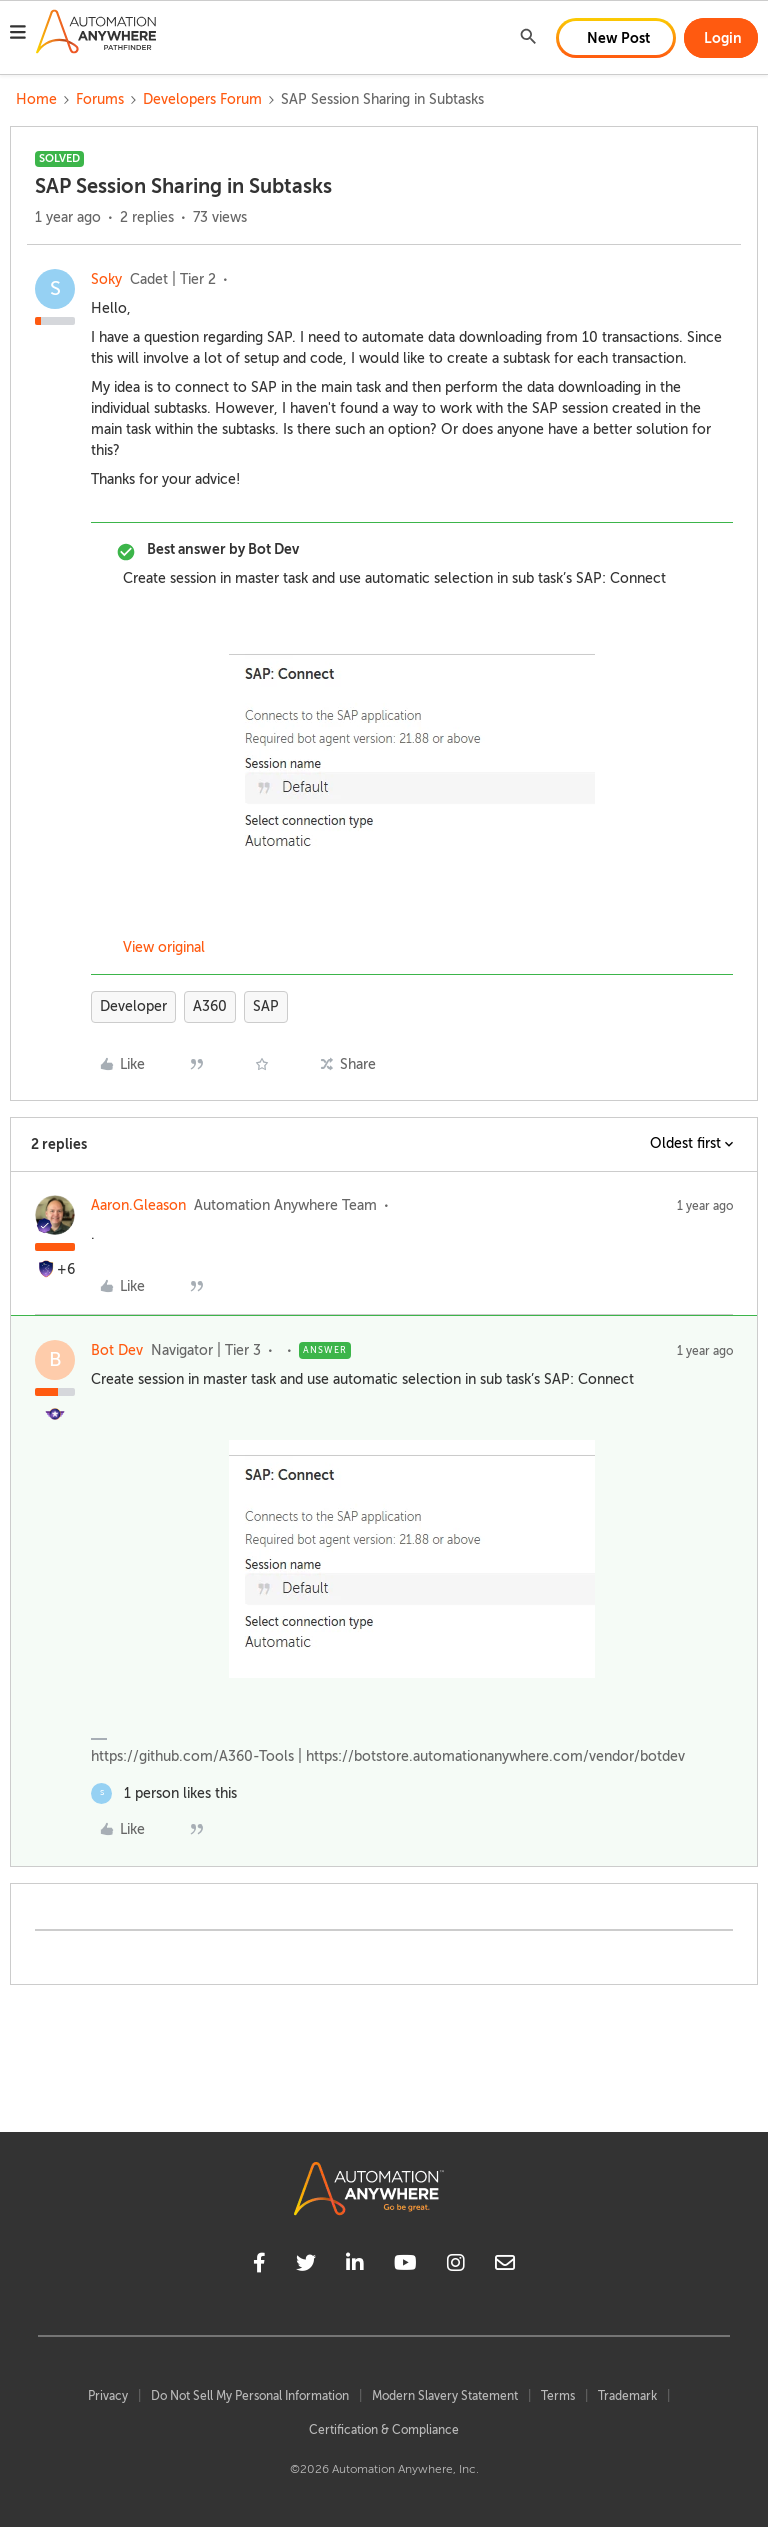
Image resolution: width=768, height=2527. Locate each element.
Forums (100, 99)
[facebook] (259, 2266)
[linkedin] (355, 2266)
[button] (18, 35)
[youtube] (405, 2266)
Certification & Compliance (384, 2430)
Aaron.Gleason (138, 1205)
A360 (210, 1006)
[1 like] (164, 1793)
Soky (106, 279)
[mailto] (505, 2266)
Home (36, 99)
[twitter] (306, 2266)
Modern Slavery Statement (445, 2396)
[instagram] (456, 2266)
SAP (266, 1006)
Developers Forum (202, 99)
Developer (133, 1006)
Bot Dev (117, 1350)
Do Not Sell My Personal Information (250, 2396)
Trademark (627, 2396)
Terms (558, 2396)
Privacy (108, 2396)
